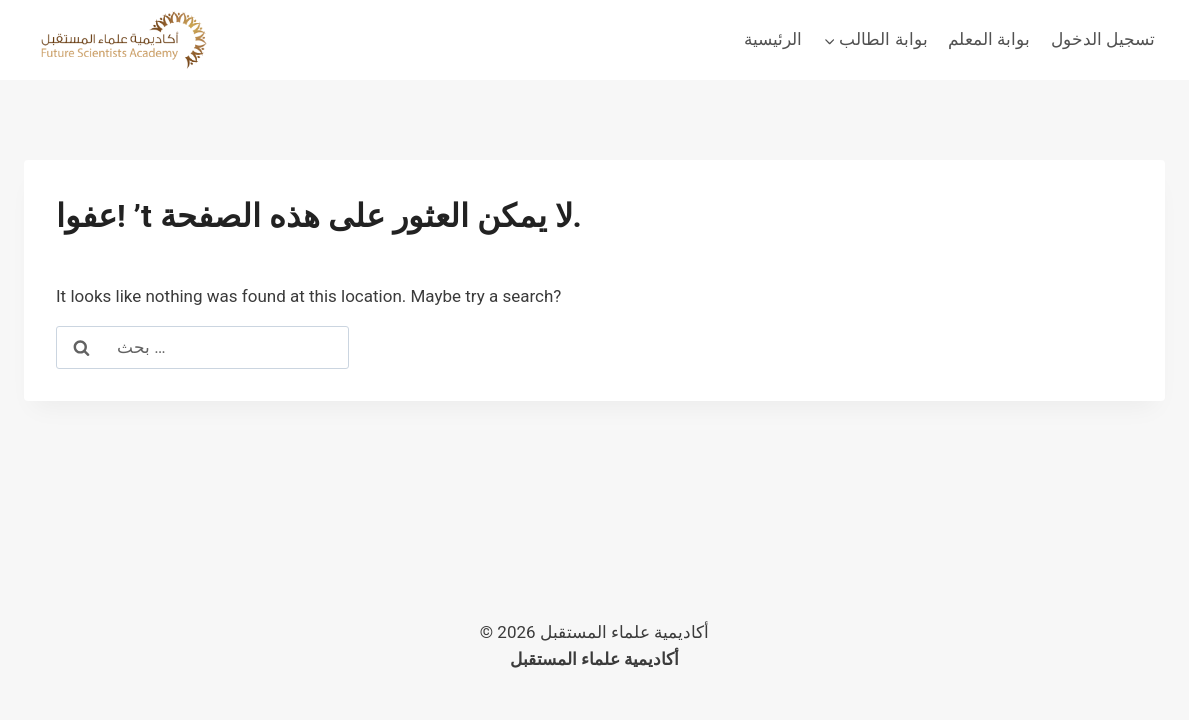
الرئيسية (773, 39)
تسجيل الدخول (1103, 39)
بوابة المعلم (989, 39)
